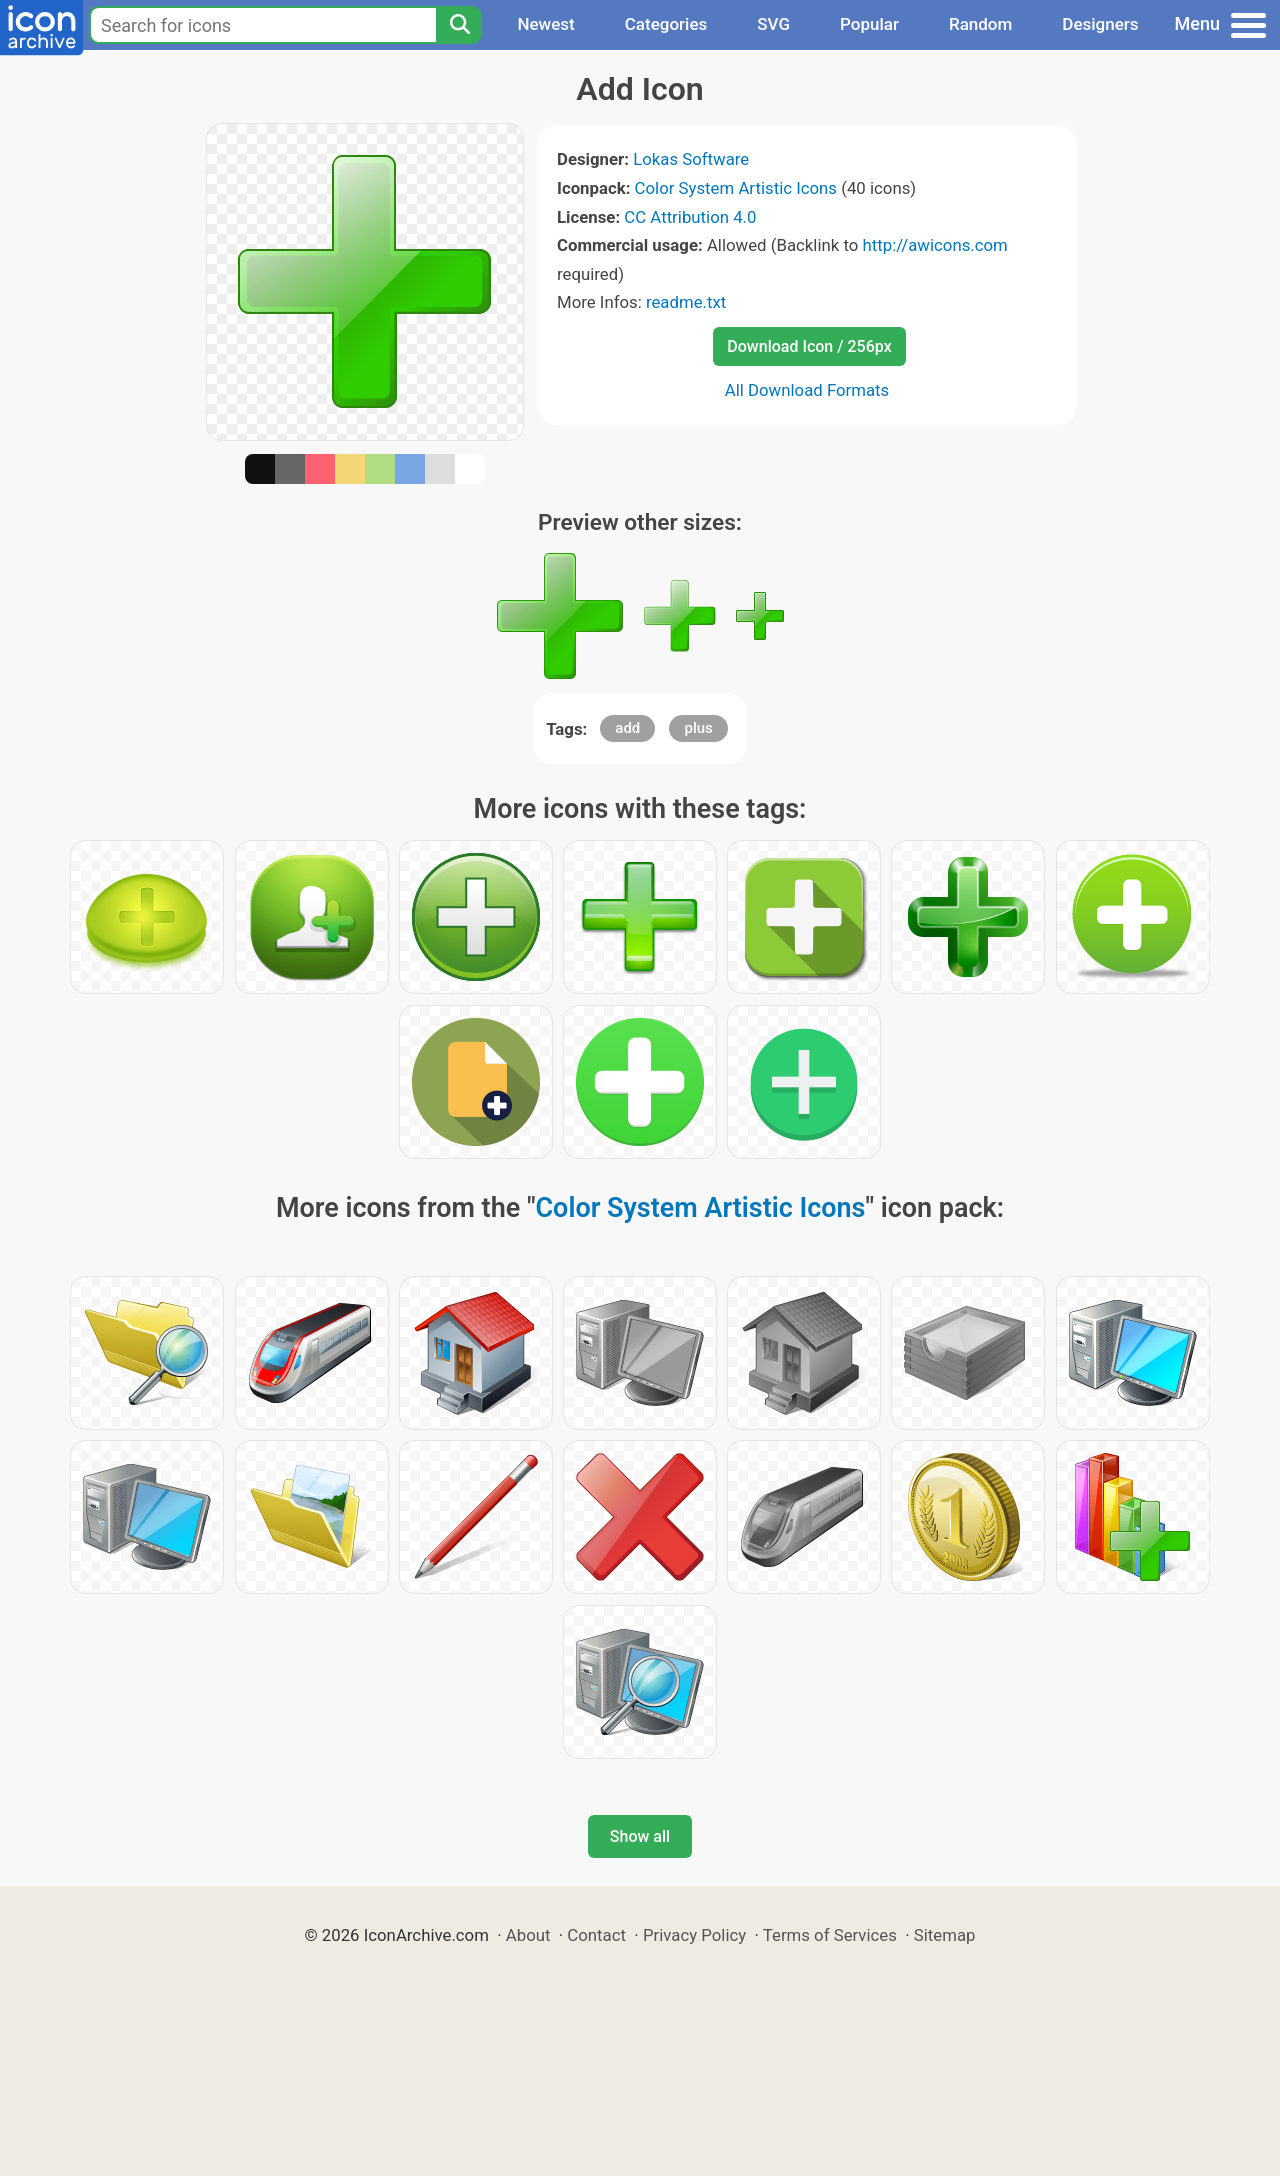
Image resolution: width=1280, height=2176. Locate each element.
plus (698, 728)
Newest (545, 24)
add (627, 728)
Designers (1100, 24)
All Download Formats (807, 390)
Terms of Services (830, 1935)
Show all (640, 1836)
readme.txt (686, 302)
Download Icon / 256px (809, 346)
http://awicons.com (934, 245)
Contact (596, 1935)
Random (980, 24)
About (528, 1935)
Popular (869, 24)
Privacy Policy (694, 1935)
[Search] (459, 25)
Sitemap (945, 1935)
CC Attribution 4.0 (690, 217)
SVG (773, 24)
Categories (666, 24)
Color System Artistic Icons (736, 188)
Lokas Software (691, 159)
